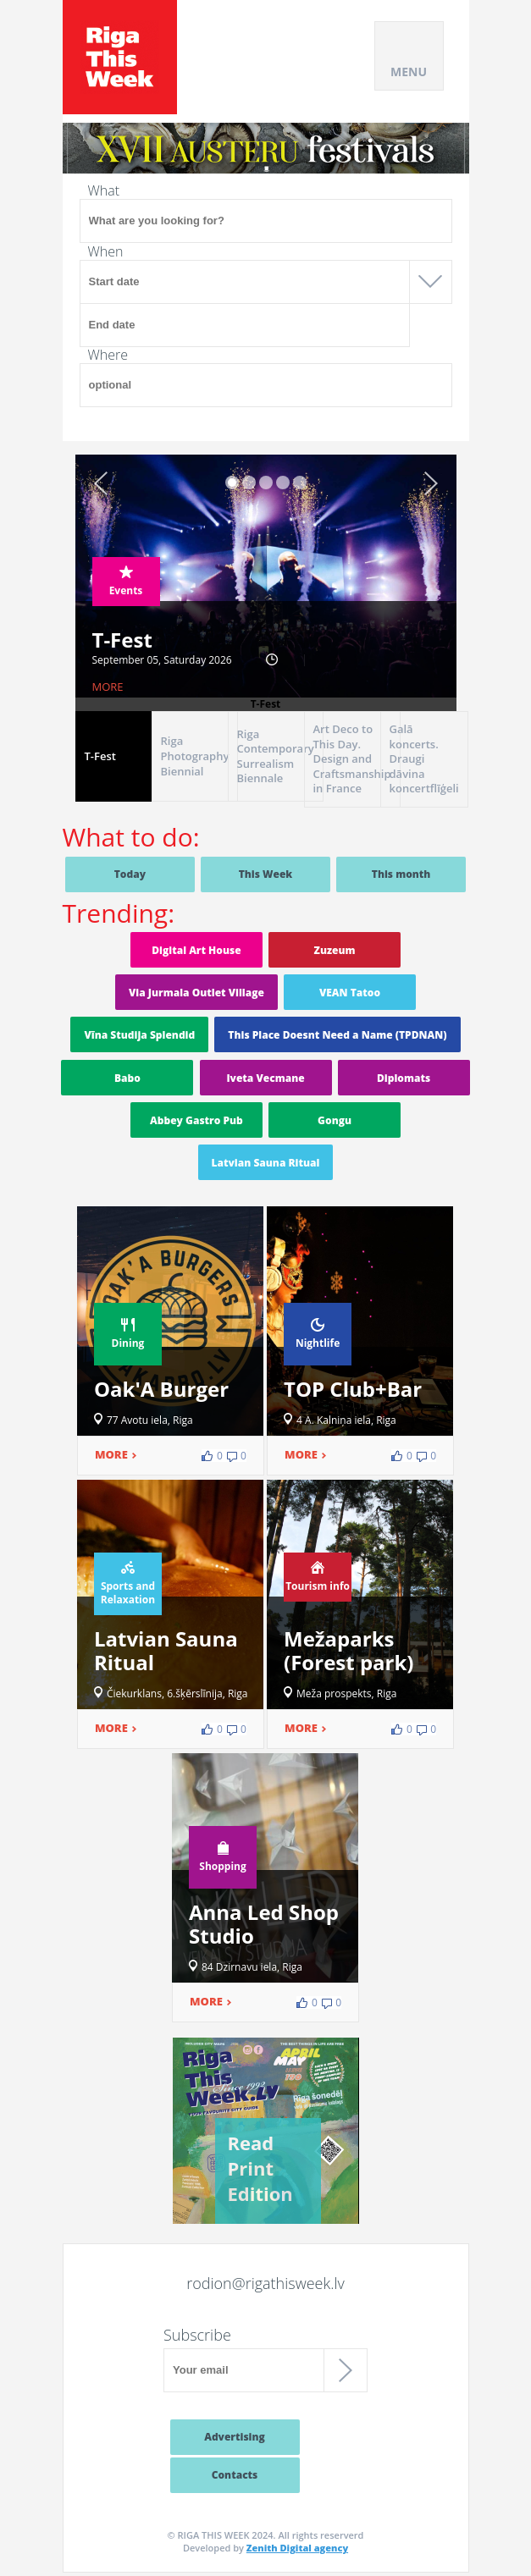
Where (108, 354)
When (106, 251)
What (104, 190)
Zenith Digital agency (297, 2547)
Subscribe (197, 2335)
